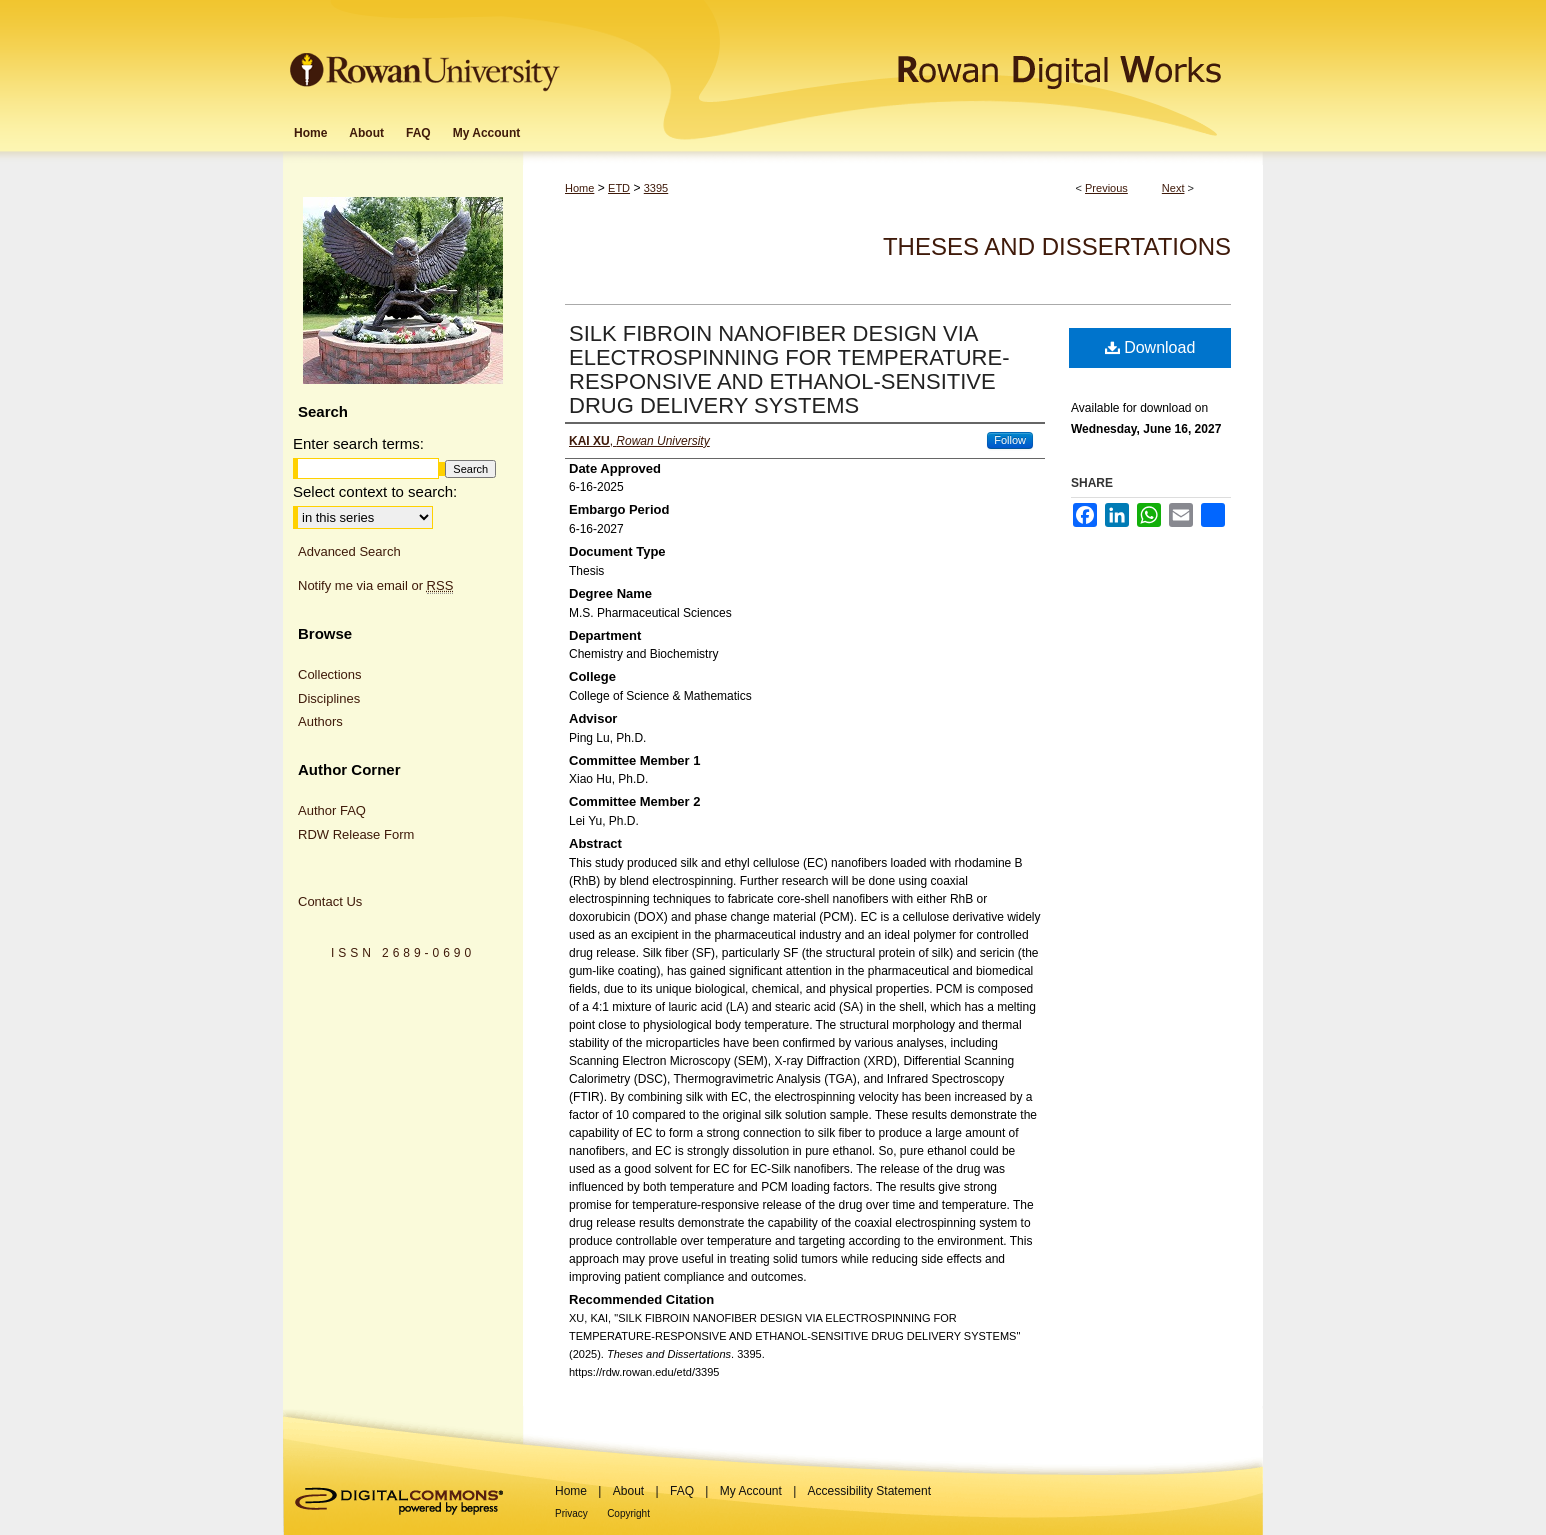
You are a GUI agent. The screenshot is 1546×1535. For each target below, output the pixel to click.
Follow (1010, 440)
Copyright (628, 1513)
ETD (619, 188)
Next (1173, 188)
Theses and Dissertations (1057, 246)
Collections (330, 674)
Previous (1106, 188)
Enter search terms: (358, 443)
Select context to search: (375, 491)
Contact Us (330, 901)
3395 (656, 188)
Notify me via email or (375, 586)
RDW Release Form (356, 834)
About (628, 1491)
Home (579, 188)
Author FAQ (332, 810)
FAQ (682, 1491)
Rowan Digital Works (914, 56)
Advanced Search (349, 551)
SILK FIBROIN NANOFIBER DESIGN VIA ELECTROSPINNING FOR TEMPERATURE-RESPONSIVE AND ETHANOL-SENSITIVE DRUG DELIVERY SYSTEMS (789, 369)
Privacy (571, 1513)
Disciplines (329, 698)
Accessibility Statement (869, 1491)
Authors (320, 721)
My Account (751, 1491)
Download (1150, 347)
